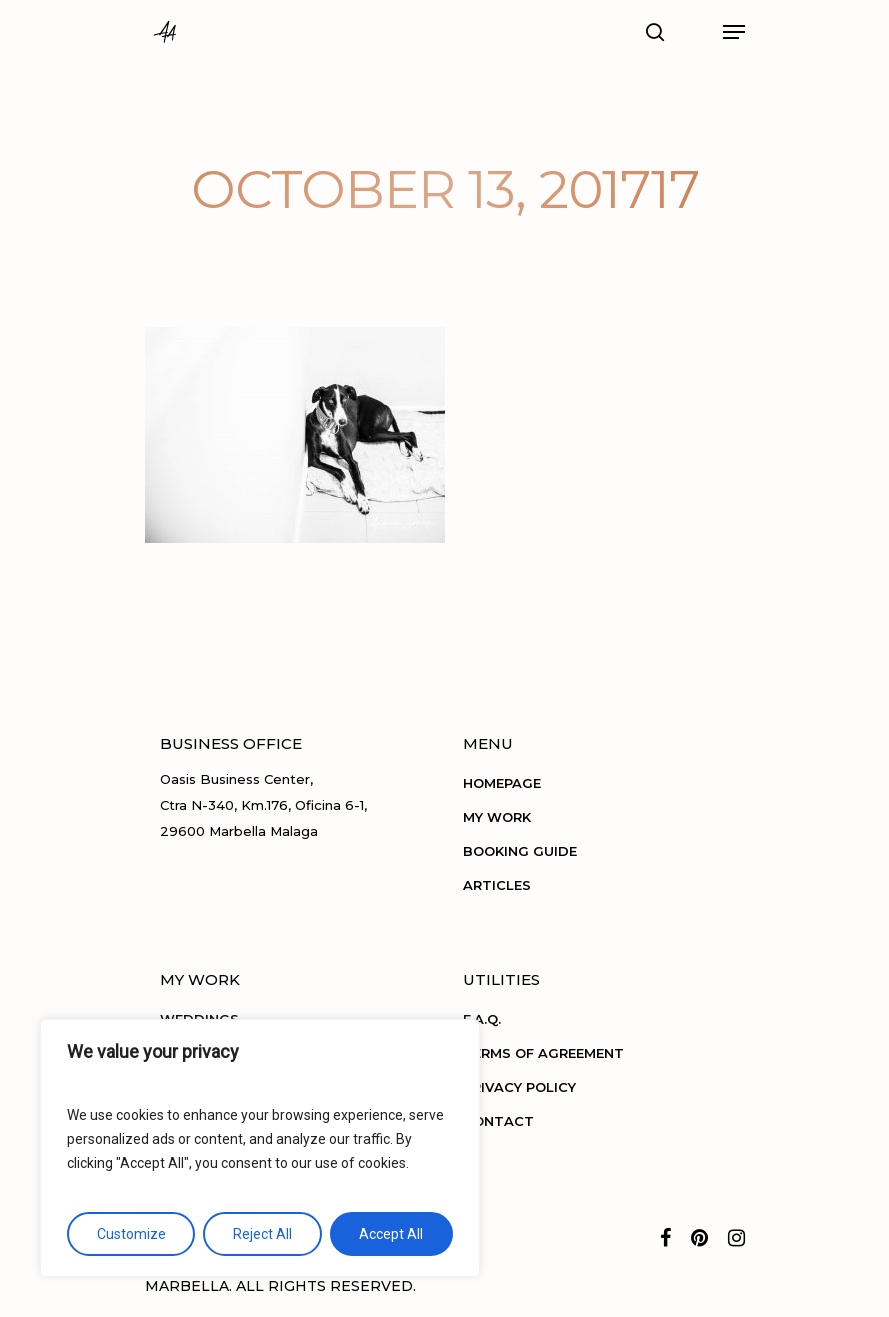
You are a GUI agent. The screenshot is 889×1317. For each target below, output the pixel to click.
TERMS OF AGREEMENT (543, 1053)
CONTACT (498, 1121)
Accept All (391, 1234)
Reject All (262, 1234)
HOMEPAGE (502, 783)
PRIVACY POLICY (519, 1087)
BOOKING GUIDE (520, 851)
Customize (131, 1234)
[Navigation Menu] (734, 32)
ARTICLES (497, 885)
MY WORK (497, 817)
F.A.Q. (482, 1019)
